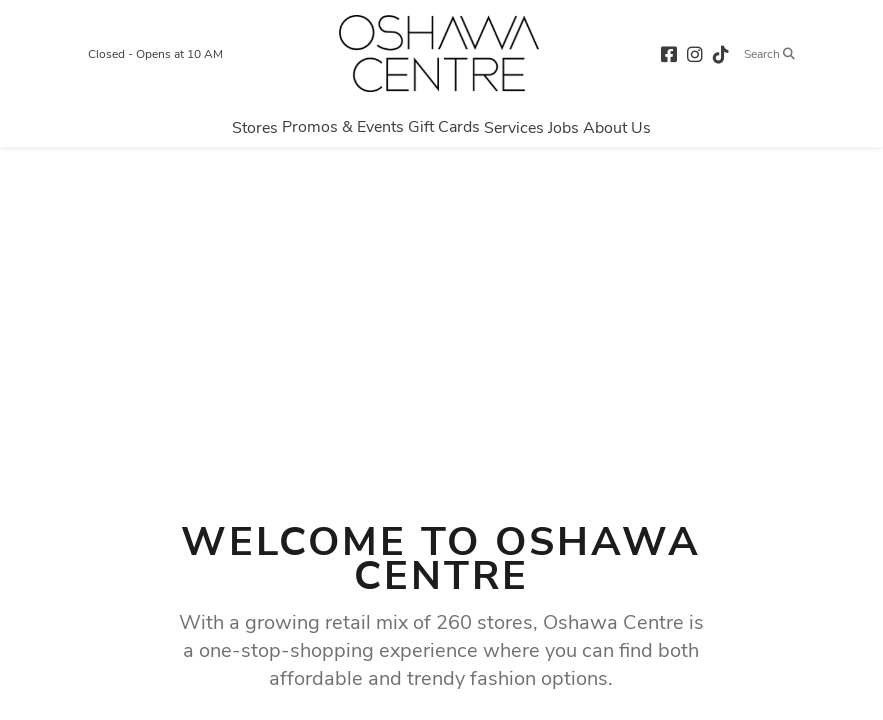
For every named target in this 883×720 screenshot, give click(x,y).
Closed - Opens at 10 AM (155, 54)
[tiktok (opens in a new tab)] (721, 53)
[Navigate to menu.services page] (514, 127)
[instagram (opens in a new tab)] (695, 53)
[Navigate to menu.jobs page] (563, 127)
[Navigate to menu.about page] (617, 127)
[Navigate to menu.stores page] (255, 127)
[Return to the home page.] (439, 53)
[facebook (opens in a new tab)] (669, 53)
